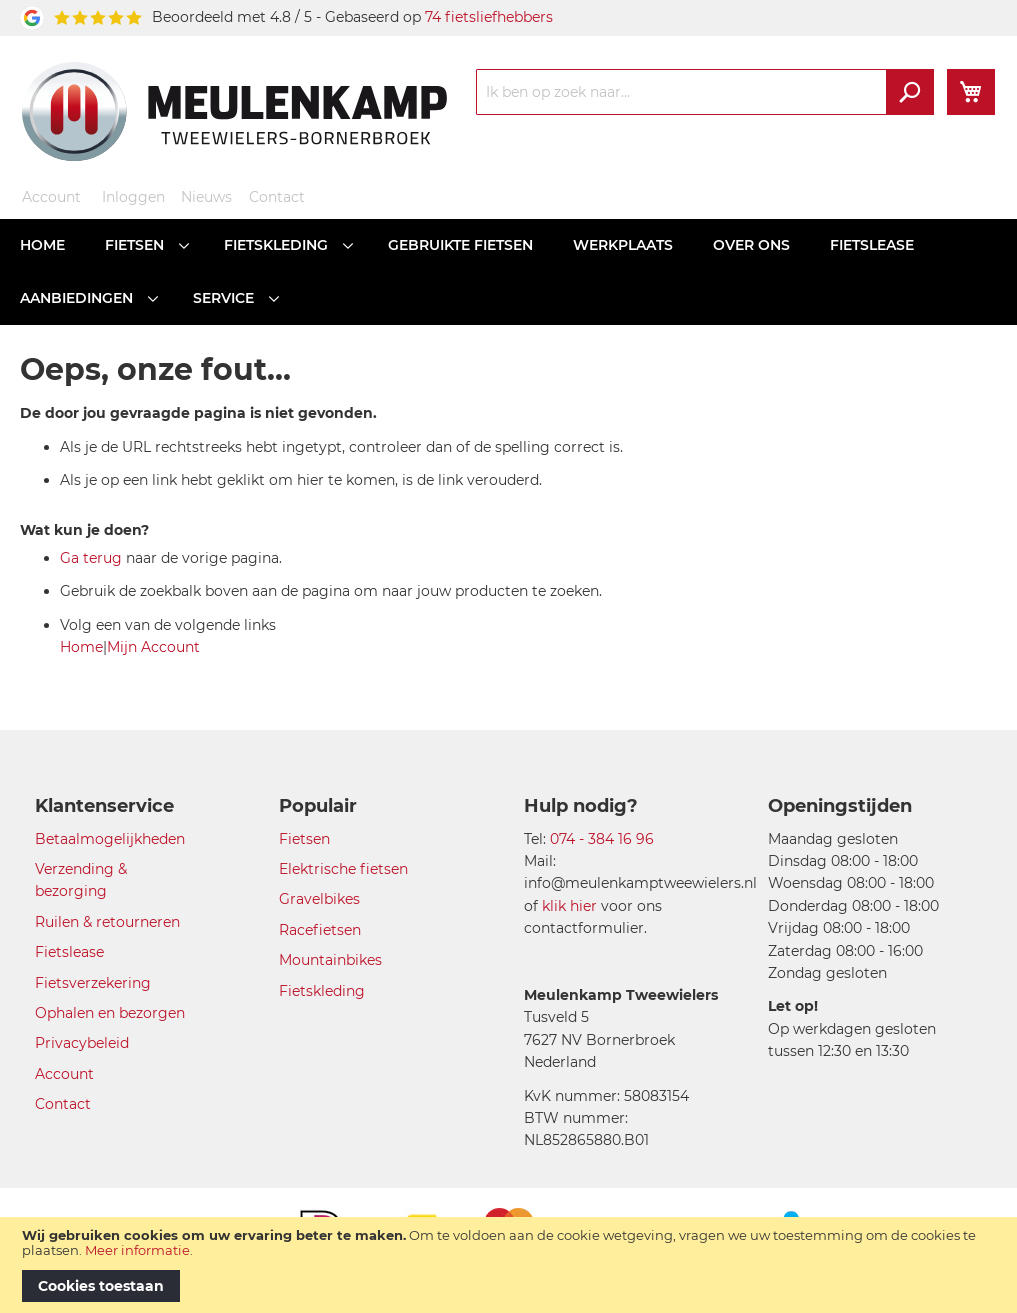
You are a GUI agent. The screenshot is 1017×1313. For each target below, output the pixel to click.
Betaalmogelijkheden (110, 839)
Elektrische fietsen (343, 869)
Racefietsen (320, 930)
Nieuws (206, 197)
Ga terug (91, 558)
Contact (277, 197)
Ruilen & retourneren (107, 922)
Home (81, 647)
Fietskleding (322, 991)
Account (51, 197)
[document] (508, 1265)
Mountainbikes (330, 960)
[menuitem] (42, 245)
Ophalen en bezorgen (110, 1013)
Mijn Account (153, 647)
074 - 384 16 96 (602, 839)
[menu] (508, 272)
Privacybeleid (82, 1043)
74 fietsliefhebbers (489, 17)
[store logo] (234, 111)
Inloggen (133, 197)
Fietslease (69, 952)
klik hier (569, 906)
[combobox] (705, 92)
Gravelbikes (319, 899)
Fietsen (304, 839)
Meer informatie (137, 1250)
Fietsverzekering (93, 983)
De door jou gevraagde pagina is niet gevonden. (198, 413)
